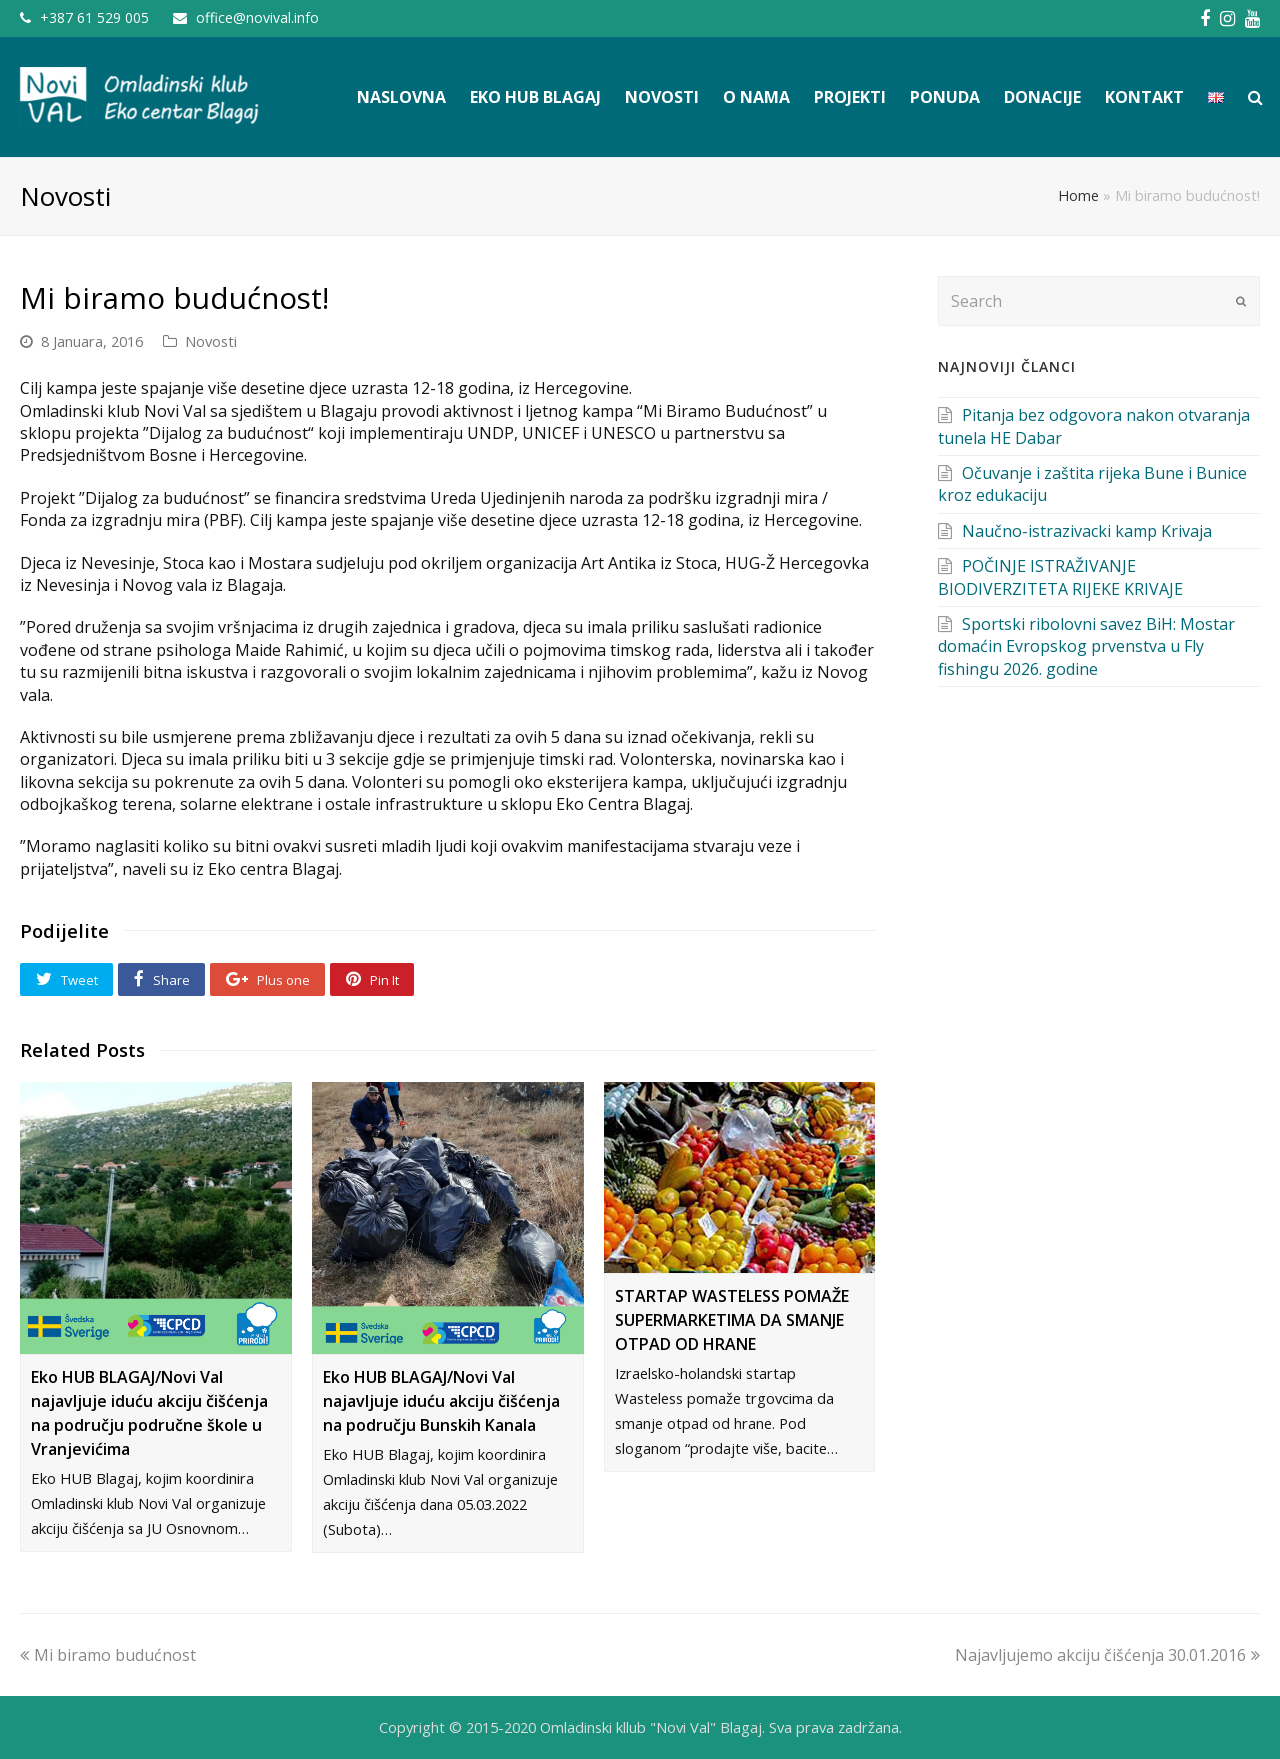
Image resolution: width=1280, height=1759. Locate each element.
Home (1078, 195)
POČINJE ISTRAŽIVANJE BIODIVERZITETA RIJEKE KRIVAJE (1060, 577)
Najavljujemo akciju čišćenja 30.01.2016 (1107, 1655)
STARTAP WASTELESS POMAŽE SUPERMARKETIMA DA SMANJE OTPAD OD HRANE (732, 1320)
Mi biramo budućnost (108, 1655)
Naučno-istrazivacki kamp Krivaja (1087, 531)
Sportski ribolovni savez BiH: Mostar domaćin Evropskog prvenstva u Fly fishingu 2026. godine (1086, 646)
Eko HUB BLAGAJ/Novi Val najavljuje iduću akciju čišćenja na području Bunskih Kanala (441, 1401)
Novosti (211, 341)
